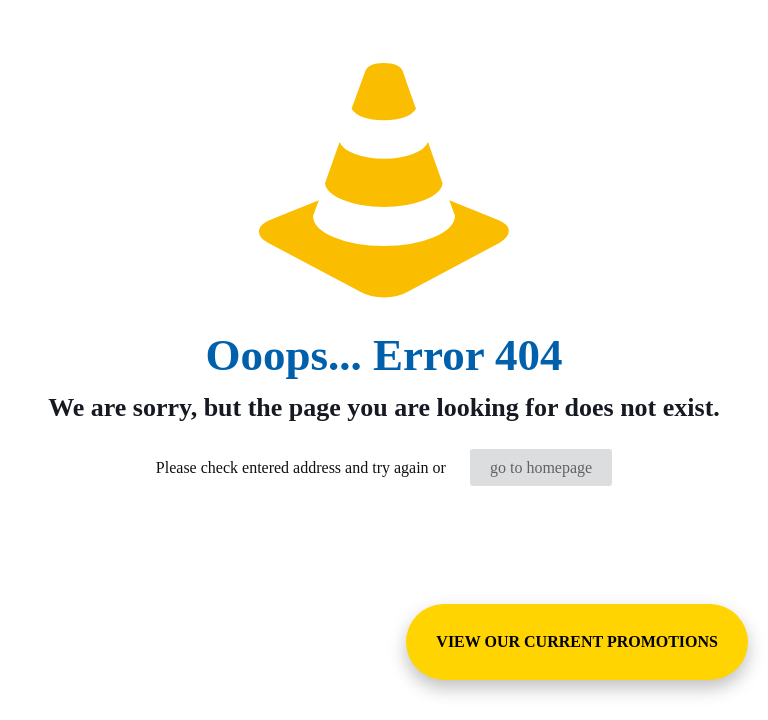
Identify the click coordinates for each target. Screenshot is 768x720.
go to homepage (541, 467)
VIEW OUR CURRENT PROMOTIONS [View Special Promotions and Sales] (577, 641)
